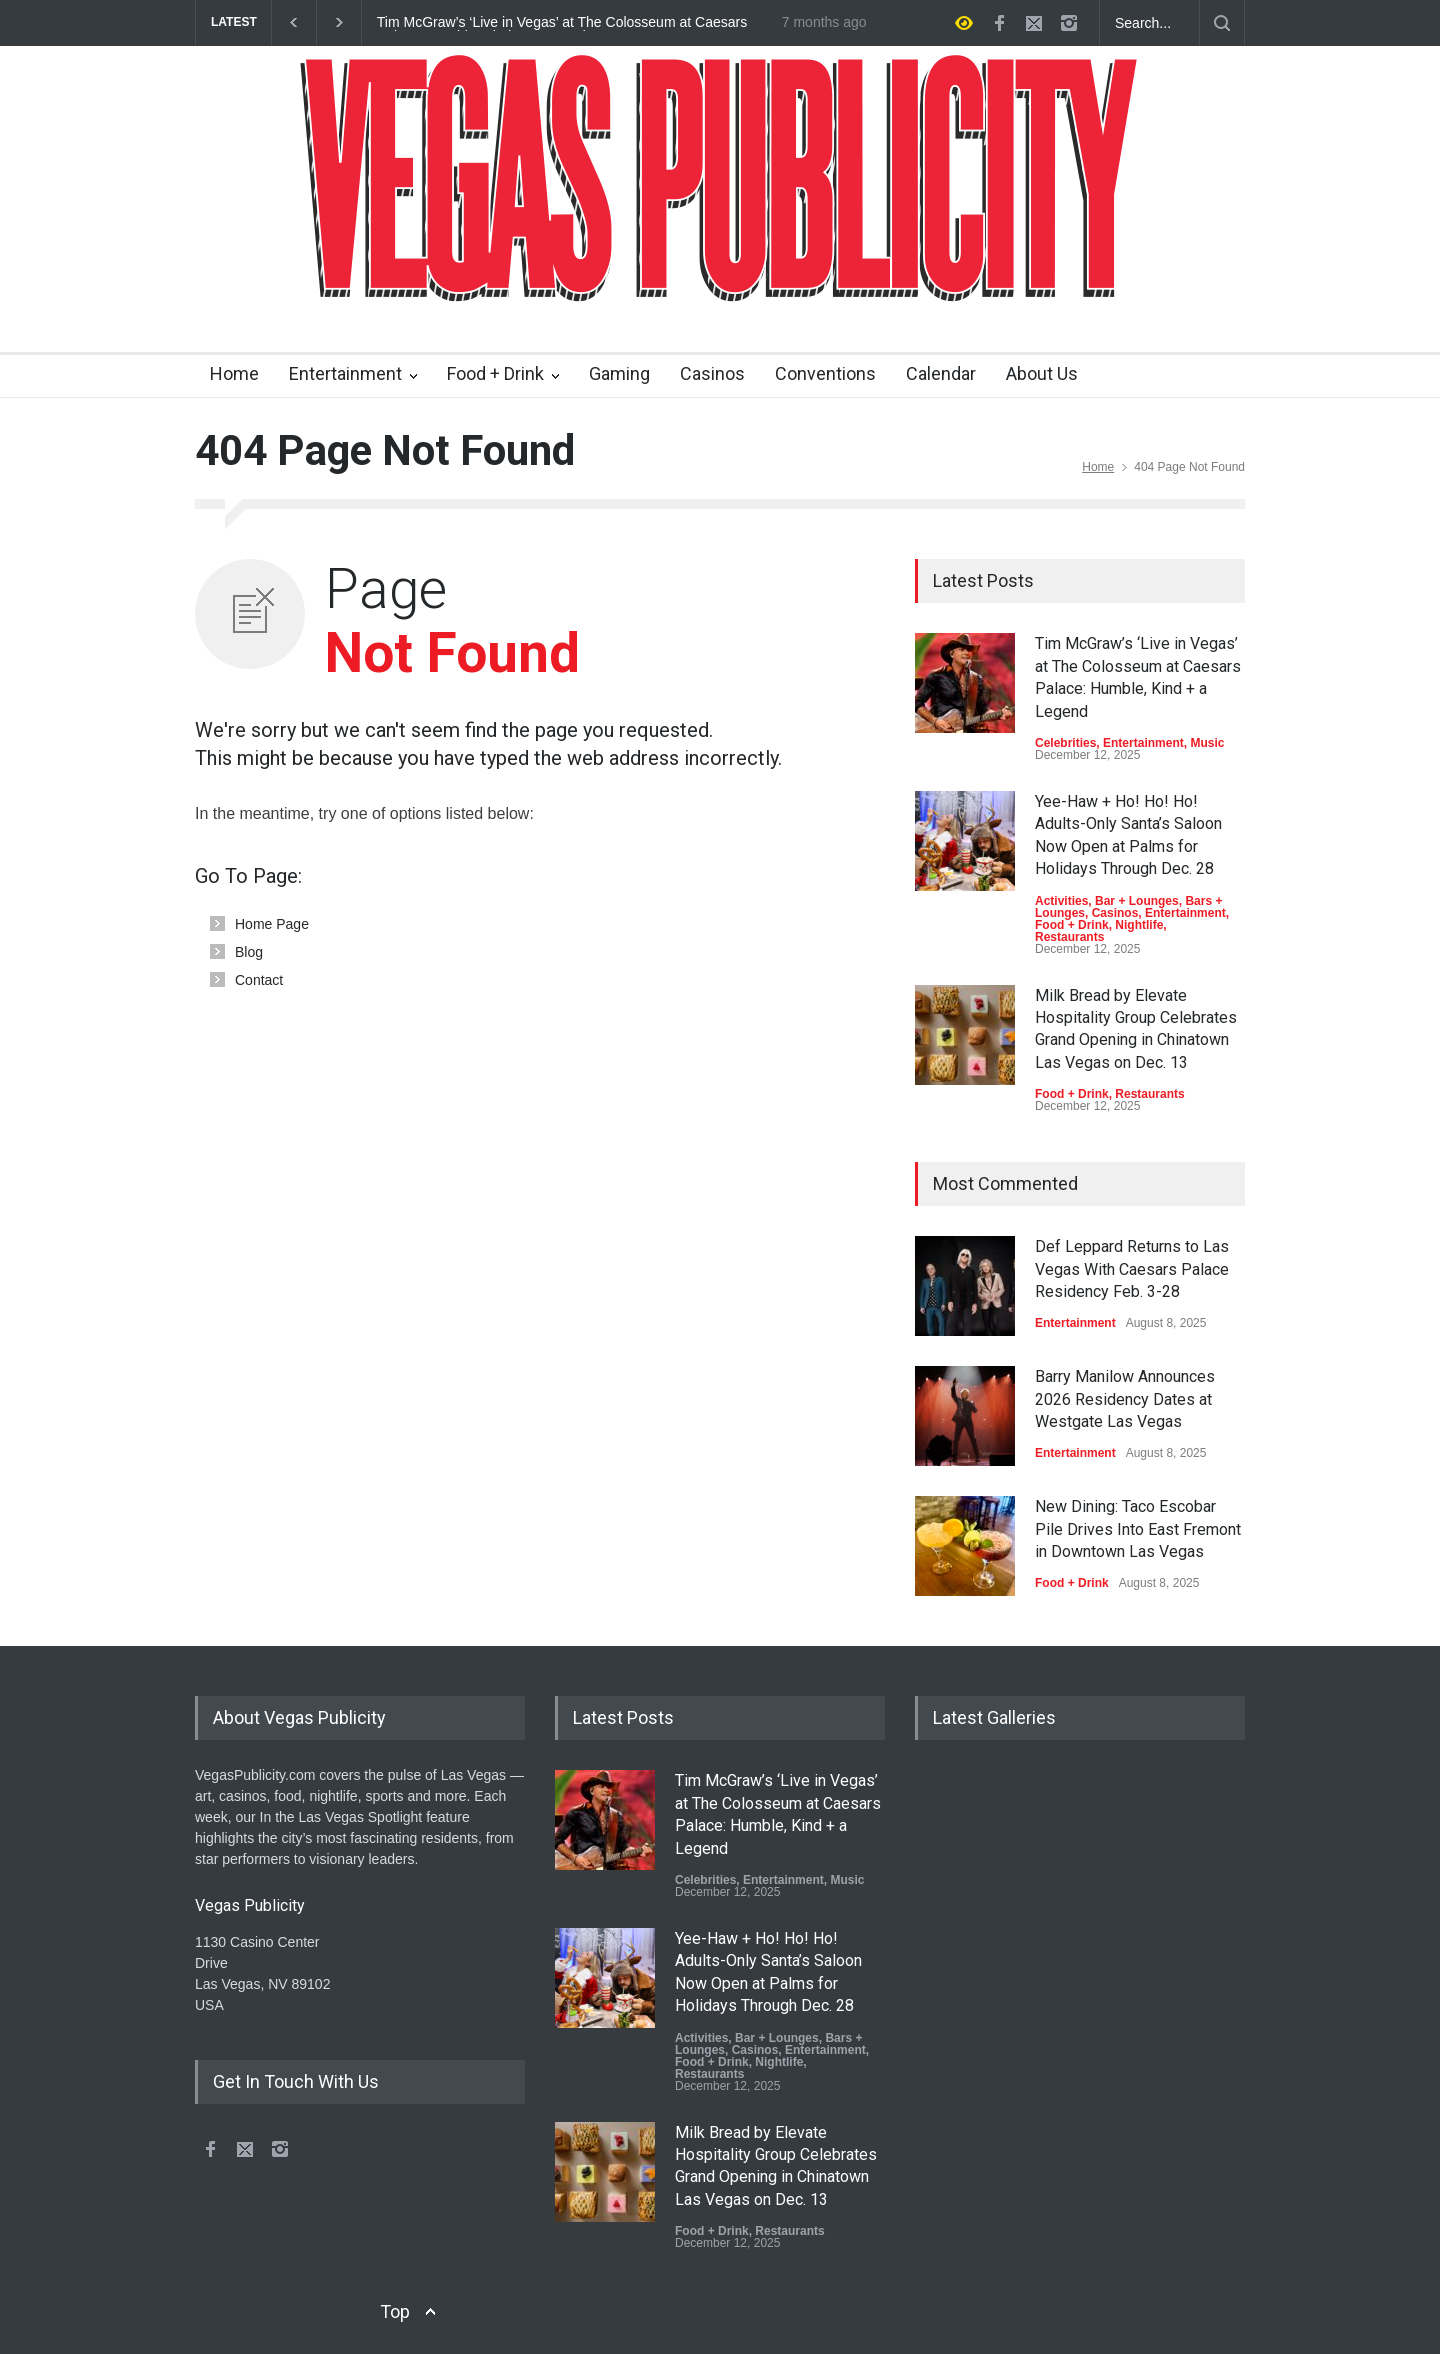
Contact (259, 980)
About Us (1042, 373)
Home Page (272, 924)
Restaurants (1069, 937)
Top (395, 2311)
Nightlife (1139, 925)
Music (1207, 743)
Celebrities (1065, 743)
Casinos (712, 373)
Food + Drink (495, 373)
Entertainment (345, 373)
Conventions (825, 373)
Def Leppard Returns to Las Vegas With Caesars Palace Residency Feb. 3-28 (1132, 1269)
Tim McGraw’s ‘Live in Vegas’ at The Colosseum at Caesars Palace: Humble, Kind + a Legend (562, 23)
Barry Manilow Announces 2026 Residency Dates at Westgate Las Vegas (1125, 1399)
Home (234, 373)
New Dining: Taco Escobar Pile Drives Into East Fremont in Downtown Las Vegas (1138, 1529)
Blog (249, 952)
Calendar (941, 373)
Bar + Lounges (1137, 901)
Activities (1061, 901)
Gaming (619, 373)
